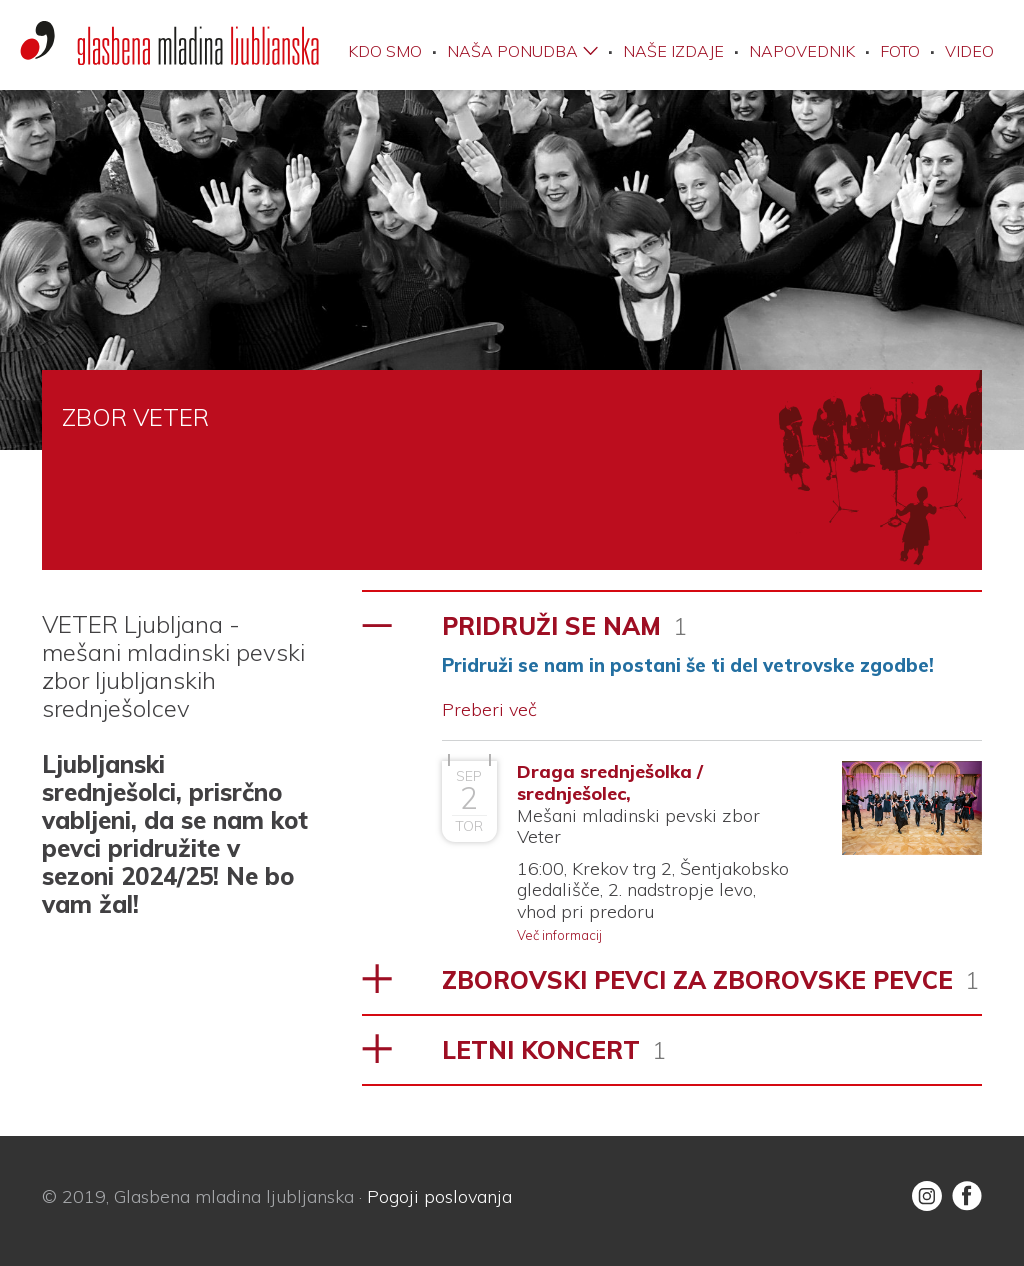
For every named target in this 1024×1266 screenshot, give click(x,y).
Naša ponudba (512, 51)
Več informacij (559, 935)
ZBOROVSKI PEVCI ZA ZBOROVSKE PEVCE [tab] (710, 980)
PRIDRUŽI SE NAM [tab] (564, 626)
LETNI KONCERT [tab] (554, 1050)
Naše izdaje (673, 51)
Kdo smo (385, 51)
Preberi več (489, 709)
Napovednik (802, 51)
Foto (900, 51)
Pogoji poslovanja (439, 1196)
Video (969, 51)
